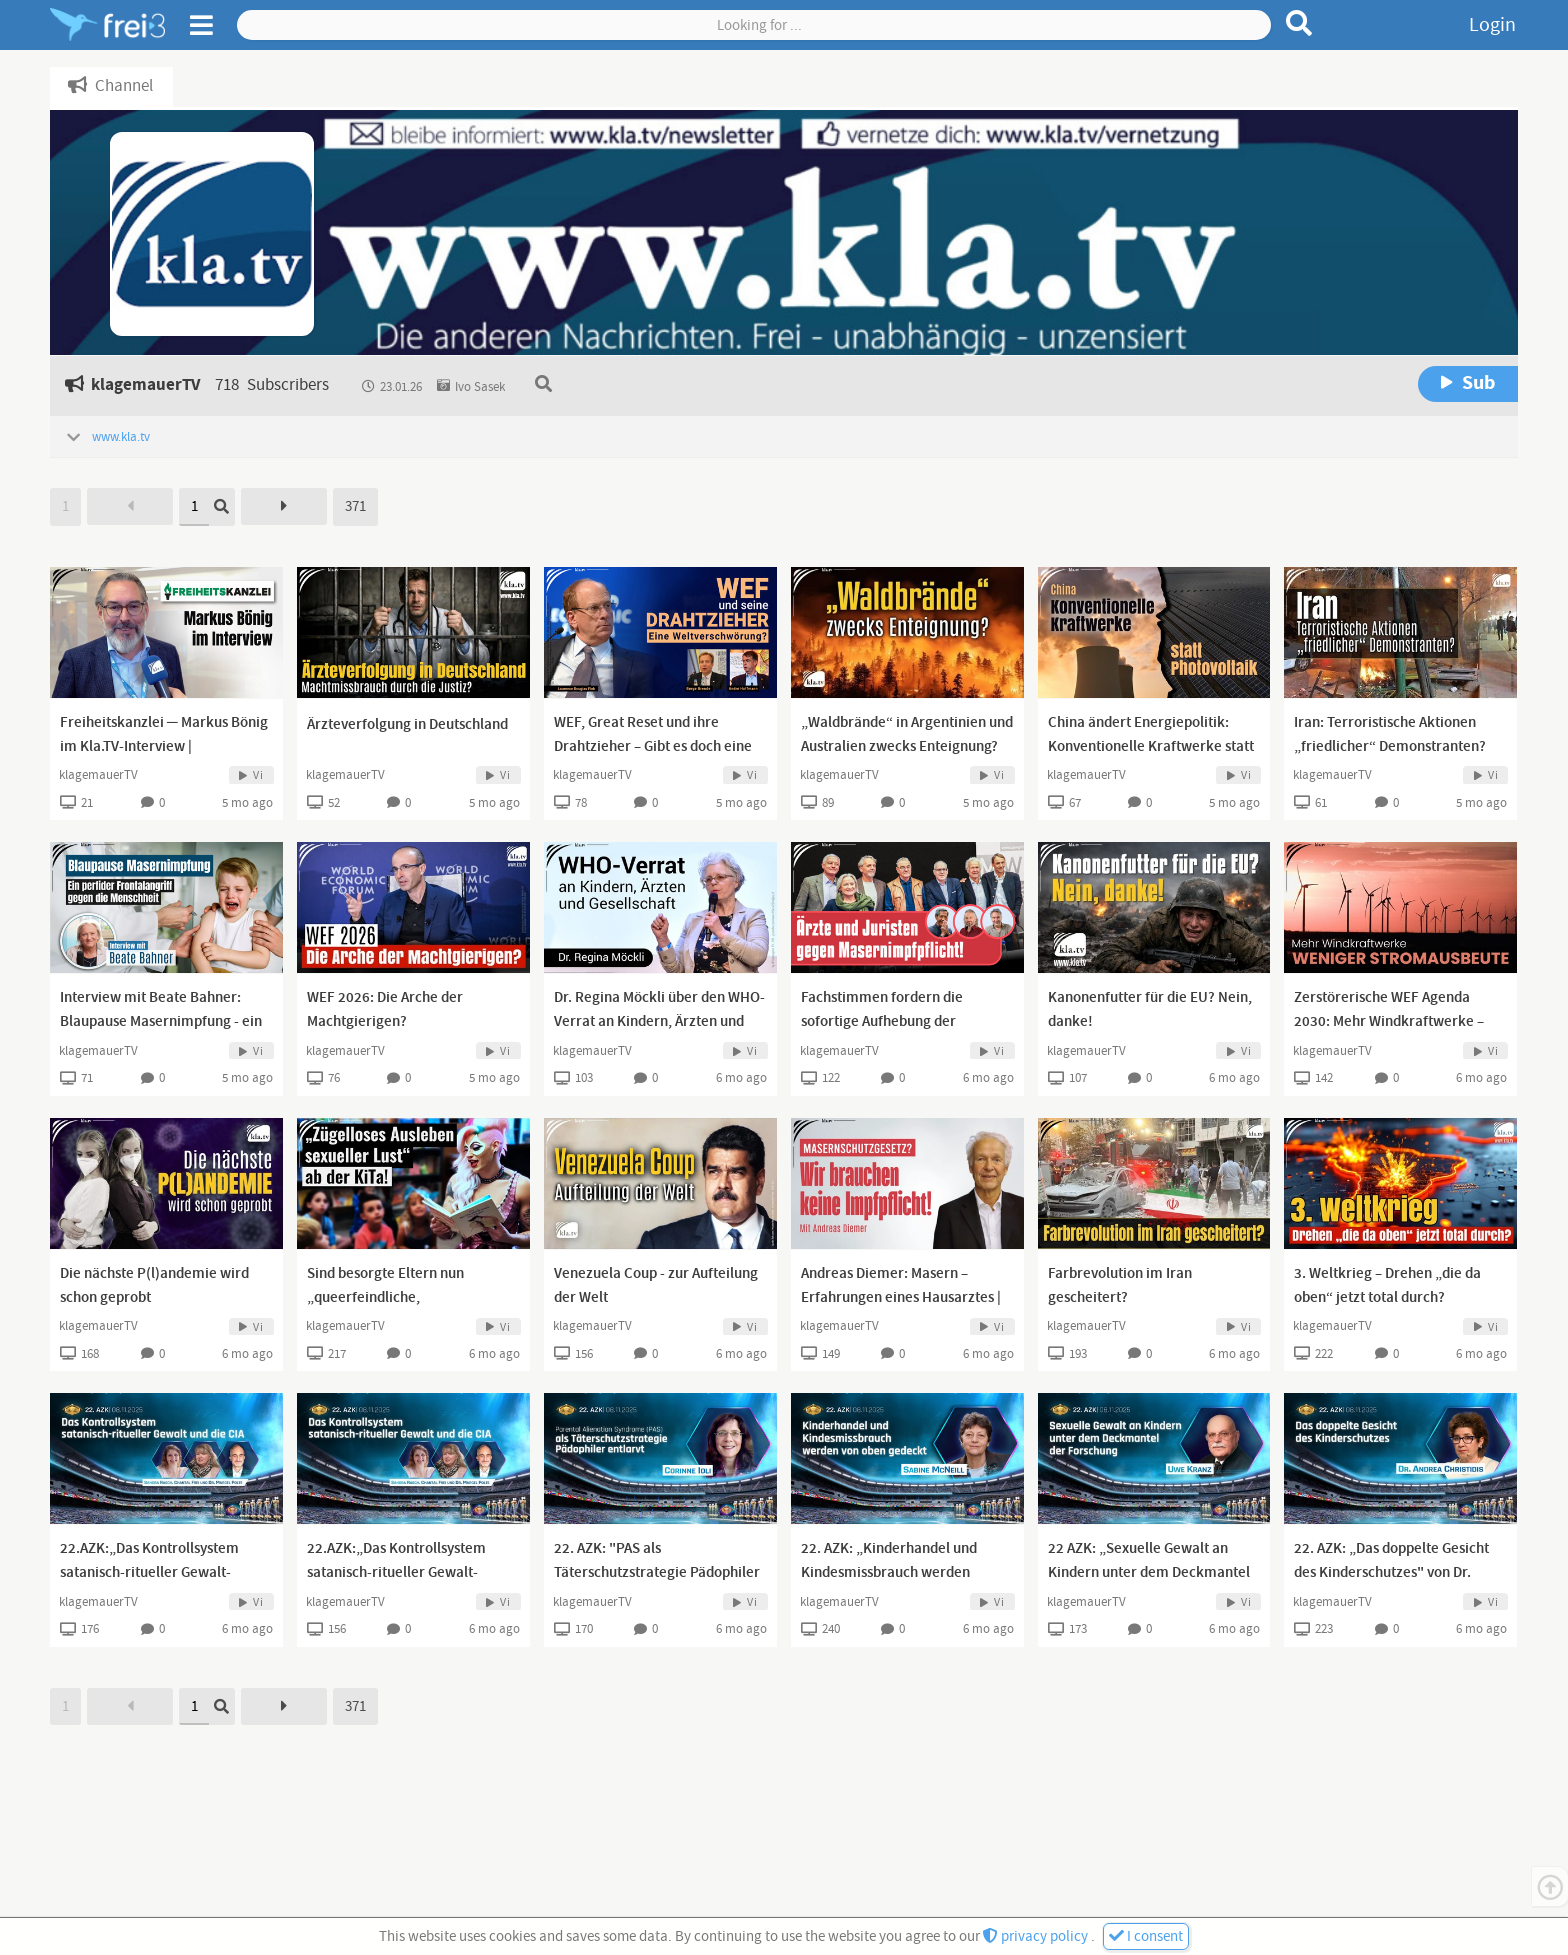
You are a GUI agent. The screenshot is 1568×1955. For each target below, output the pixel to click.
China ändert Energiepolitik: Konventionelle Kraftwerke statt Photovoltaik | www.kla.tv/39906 (1152, 747)
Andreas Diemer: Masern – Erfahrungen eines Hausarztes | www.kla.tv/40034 (901, 1298)
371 (355, 506)
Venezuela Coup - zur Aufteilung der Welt (656, 1286)
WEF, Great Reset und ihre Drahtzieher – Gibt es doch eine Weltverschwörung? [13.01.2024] (659, 747)
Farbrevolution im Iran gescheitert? (1120, 1286)
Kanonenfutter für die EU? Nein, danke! (1150, 1010)
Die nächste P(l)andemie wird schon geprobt (154, 1286)
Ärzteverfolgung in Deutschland (407, 725)
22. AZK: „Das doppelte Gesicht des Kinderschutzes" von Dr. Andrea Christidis (1391, 1573)
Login (1492, 25)
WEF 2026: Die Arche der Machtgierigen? (385, 1010)
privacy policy (1037, 1936)
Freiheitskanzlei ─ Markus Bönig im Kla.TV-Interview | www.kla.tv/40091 (164, 747)
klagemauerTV (98, 775)
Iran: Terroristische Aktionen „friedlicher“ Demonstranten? (1390, 735)
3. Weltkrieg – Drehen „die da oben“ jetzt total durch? (1387, 1286)
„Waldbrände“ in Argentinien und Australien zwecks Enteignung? (907, 735)
